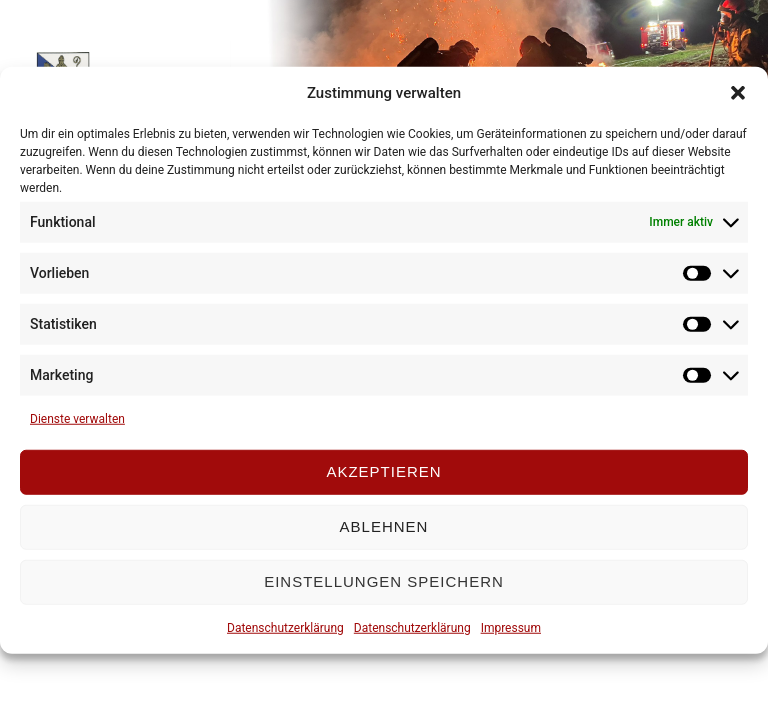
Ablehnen (384, 526)
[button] (738, 93)
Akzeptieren (383, 471)
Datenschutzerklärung (285, 627)
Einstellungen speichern (384, 581)
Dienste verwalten (77, 418)
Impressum (511, 627)
